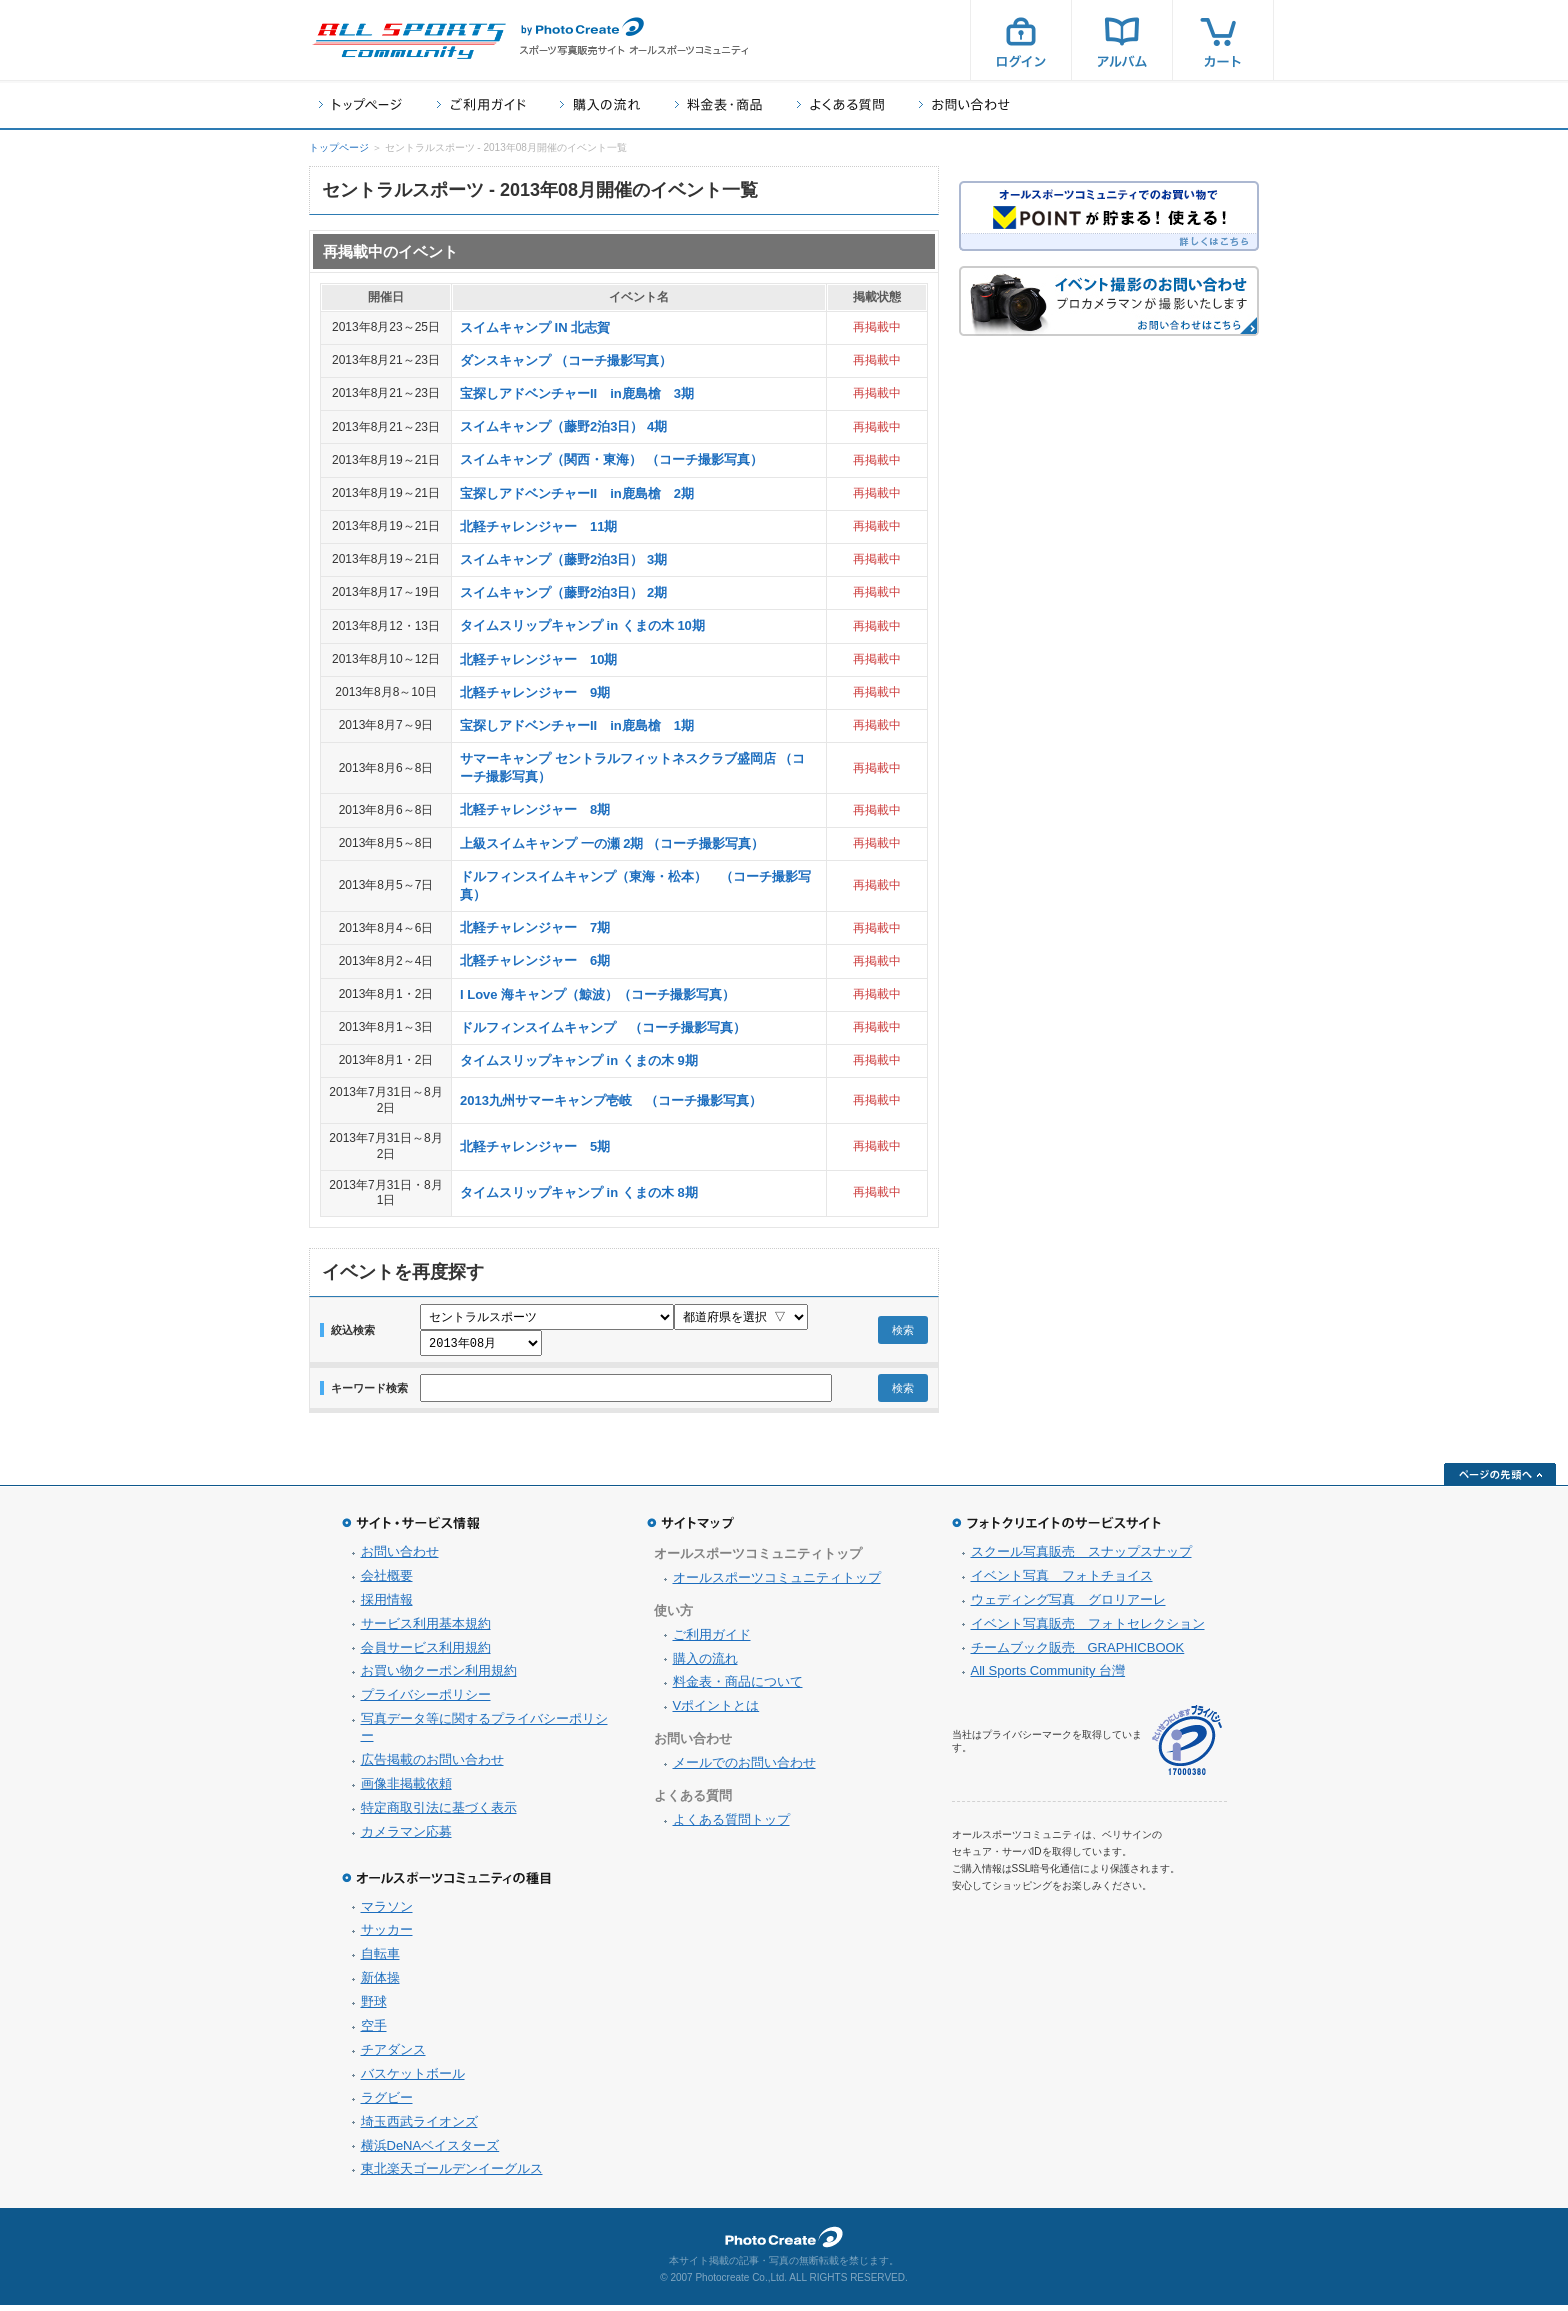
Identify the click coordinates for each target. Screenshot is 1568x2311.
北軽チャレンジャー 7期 (535, 927)
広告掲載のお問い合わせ (432, 1765)
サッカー (387, 1935)
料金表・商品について (738, 1687)
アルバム (1122, 40)
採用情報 (387, 1605)
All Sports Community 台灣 (1048, 1676)
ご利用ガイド (481, 104)
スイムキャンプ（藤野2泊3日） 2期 (563, 592)
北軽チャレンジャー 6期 (535, 960)
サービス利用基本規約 (426, 1629)
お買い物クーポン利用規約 (439, 1676)
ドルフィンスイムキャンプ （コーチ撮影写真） (603, 1027)
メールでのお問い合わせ (744, 1768)
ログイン (1021, 40)
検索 (903, 1333)
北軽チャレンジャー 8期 (535, 809)
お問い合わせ (964, 104)
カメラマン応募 (406, 1837)
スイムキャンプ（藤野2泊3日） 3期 (563, 559)
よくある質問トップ (731, 1825)
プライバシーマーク (1187, 1746)
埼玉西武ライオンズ (419, 2127)
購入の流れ (600, 104)
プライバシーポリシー (426, 1700)
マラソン (387, 1912)
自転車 (380, 1959)
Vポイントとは (716, 1711)
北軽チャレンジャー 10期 (538, 659)
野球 (374, 2007)
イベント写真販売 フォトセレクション (1088, 1629)
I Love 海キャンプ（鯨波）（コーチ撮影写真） (597, 994)
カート (1223, 40)
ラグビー (387, 2103)
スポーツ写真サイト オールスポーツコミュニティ (409, 41)
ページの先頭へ (1500, 1480)
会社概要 (387, 1581)
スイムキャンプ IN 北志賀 (535, 327)
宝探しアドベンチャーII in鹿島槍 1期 (577, 725)
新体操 (380, 1983)
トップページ (360, 104)
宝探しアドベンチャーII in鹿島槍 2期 (577, 493)
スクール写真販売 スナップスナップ (1081, 1557)
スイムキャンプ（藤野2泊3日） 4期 (563, 426)
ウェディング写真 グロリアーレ (1068, 1605)
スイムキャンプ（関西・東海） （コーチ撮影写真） (611, 459)
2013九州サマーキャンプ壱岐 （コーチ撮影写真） (611, 1100)
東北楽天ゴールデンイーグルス (452, 2174)
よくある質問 (840, 104)
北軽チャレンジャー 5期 (535, 1146)
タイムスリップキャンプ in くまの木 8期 (579, 1192)
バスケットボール (413, 2079)
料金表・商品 (718, 104)
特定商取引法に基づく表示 (439, 1813)
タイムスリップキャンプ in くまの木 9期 (579, 1060)
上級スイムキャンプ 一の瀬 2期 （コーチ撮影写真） (612, 843)
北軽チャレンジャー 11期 (538, 526)
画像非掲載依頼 (406, 1789)
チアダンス (393, 2055)
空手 (374, 2031)
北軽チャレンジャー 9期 (535, 692)
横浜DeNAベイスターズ (430, 2151)
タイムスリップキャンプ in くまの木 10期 (582, 625)
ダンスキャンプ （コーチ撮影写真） (566, 360)
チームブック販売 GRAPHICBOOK (1078, 1653)
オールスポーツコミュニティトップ (777, 1583)
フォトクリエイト (784, 2243)
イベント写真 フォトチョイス (1062, 1581)
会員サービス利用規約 (426, 1653)
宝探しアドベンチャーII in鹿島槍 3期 (577, 393)
